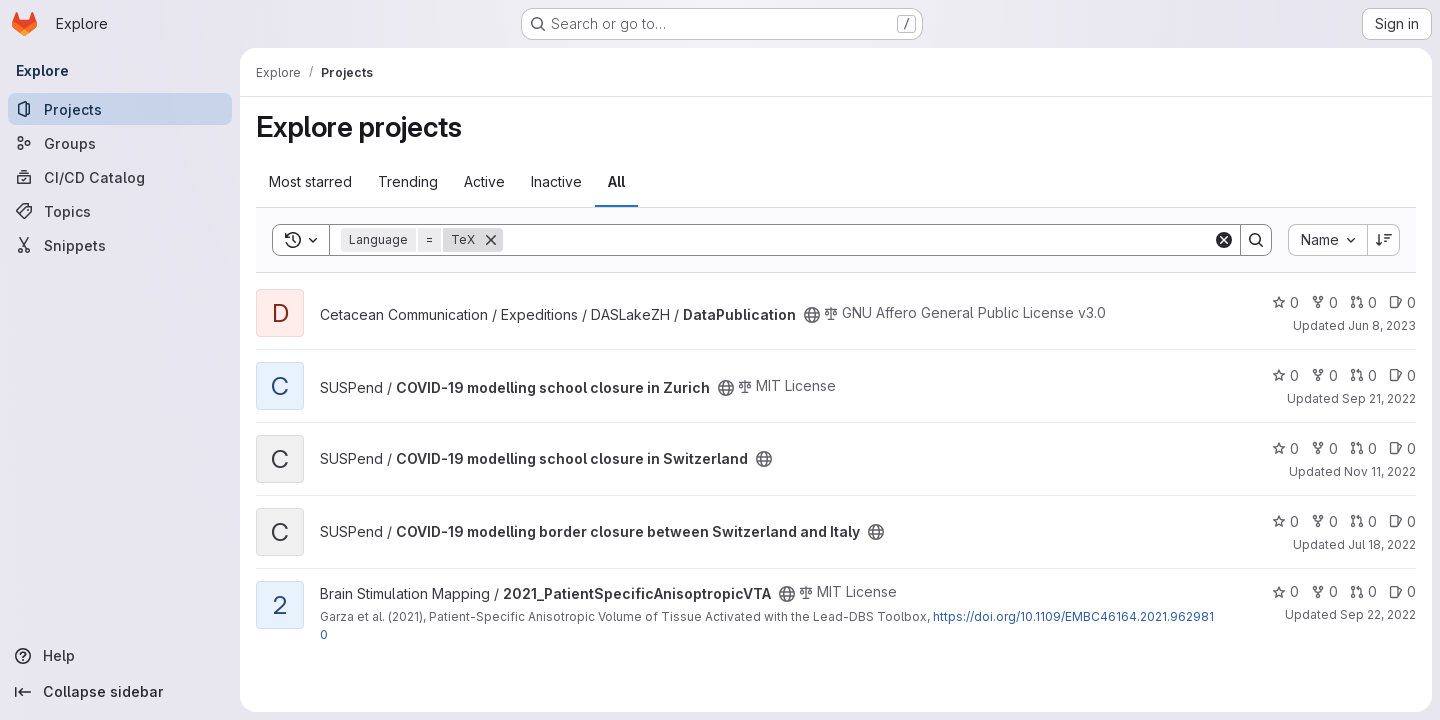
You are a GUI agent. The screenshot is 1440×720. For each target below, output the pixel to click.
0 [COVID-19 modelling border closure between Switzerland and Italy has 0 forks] (1324, 521)
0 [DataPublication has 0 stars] (1285, 302)
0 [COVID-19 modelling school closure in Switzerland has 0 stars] (1285, 448)
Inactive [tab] (556, 181)
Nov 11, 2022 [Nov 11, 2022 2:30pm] (1380, 471)
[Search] (858, 240)
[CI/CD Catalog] (120, 177)
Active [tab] (484, 181)
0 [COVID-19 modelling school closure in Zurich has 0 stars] (1285, 375)
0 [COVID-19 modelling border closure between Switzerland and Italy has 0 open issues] (1402, 521)
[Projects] (120, 109)
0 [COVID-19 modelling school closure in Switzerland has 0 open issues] (1402, 448)
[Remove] (491, 240)
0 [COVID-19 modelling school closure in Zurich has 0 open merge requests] (1363, 375)
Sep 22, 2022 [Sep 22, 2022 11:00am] (1378, 614)
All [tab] (616, 181)
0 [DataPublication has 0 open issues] (1402, 302)
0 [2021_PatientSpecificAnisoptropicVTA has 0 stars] (1285, 591)
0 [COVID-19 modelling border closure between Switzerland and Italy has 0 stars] (1285, 521)
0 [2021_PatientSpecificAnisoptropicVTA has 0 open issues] (1402, 591)
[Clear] (1224, 240)
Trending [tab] (408, 181)
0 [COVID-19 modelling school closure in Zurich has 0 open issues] (1402, 375)
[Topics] (120, 211)
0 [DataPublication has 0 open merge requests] (1363, 302)
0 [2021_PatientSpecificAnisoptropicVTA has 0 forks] (1324, 591)
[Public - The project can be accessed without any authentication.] (812, 315)
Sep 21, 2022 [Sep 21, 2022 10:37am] (1379, 398)
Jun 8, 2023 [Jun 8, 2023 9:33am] (1382, 325)
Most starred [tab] (310, 181)
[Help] (120, 656)
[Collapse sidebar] (120, 692)
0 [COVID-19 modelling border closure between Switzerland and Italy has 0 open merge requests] (1363, 521)
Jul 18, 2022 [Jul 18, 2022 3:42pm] (1382, 544)
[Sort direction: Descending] (1384, 240)
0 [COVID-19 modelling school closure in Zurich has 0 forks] (1324, 375)
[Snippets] (120, 245)
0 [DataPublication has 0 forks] (1324, 302)
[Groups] (120, 143)
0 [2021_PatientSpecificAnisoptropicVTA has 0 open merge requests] (1363, 591)
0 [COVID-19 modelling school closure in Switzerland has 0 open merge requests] (1363, 448)
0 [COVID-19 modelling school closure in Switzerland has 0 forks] (1324, 448)
